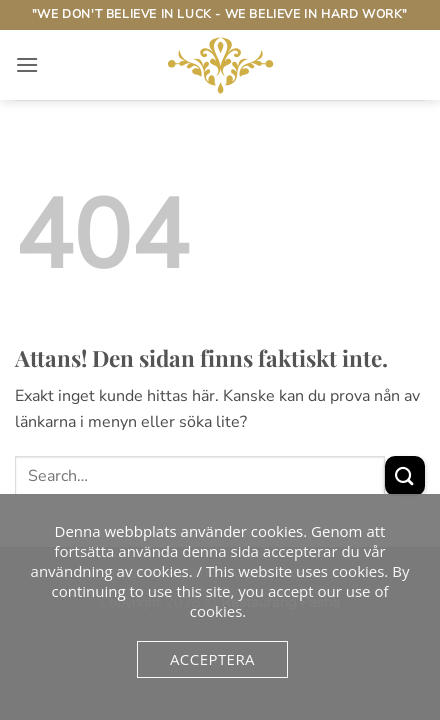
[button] (27, 64)
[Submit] (405, 475)
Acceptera (212, 659)
